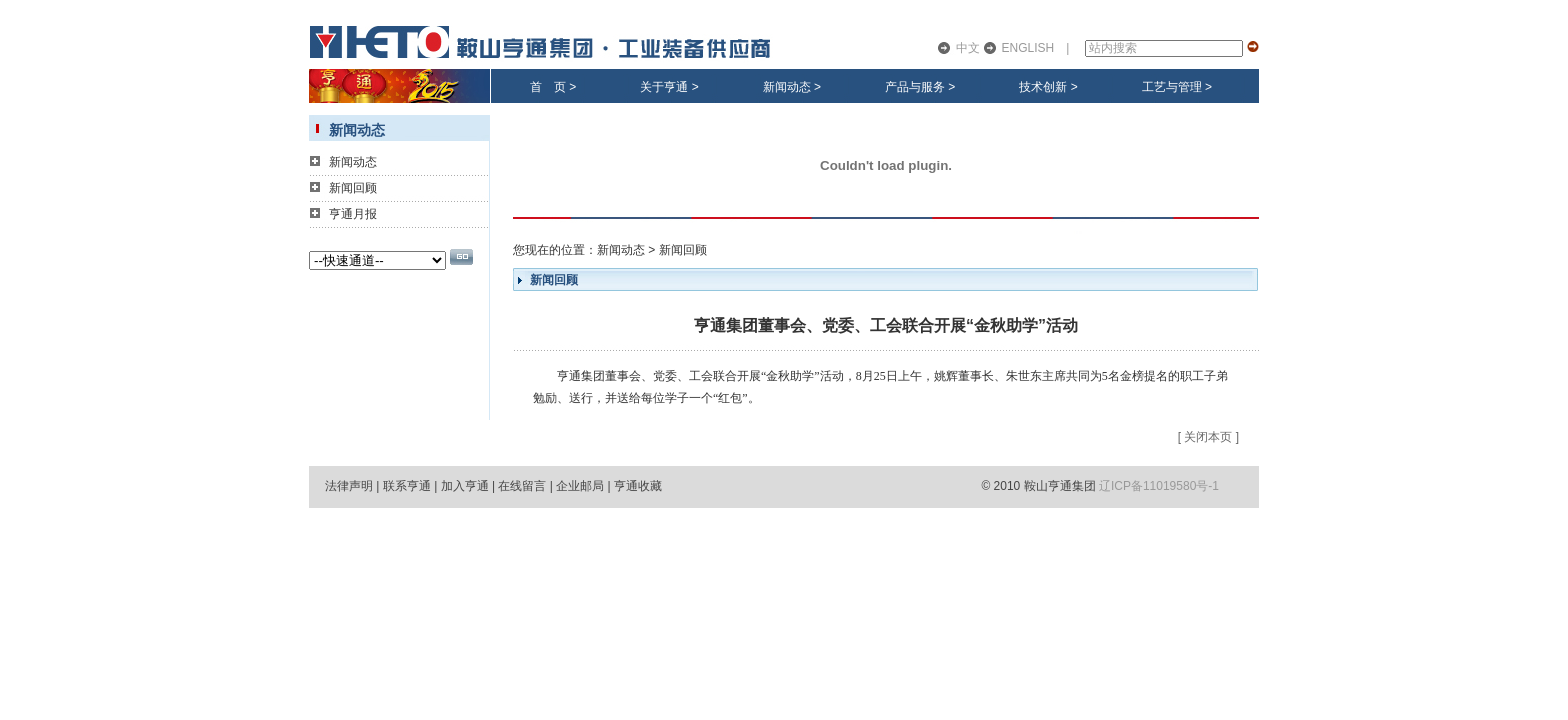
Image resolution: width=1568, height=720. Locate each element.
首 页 (548, 87)
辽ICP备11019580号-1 (1159, 486)
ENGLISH (1028, 48)
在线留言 (522, 486)
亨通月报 (353, 214)
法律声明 (349, 486)
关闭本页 (1208, 437)
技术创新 (1043, 87)
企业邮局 (580, 486)
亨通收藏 (638, 486)
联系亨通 (407, 486)
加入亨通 (465, 486)
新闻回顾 (353, 188)
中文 (968, 48)
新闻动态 (787, 87)
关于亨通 (664, 87)
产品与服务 (915, 87)
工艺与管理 (1172, 87)
